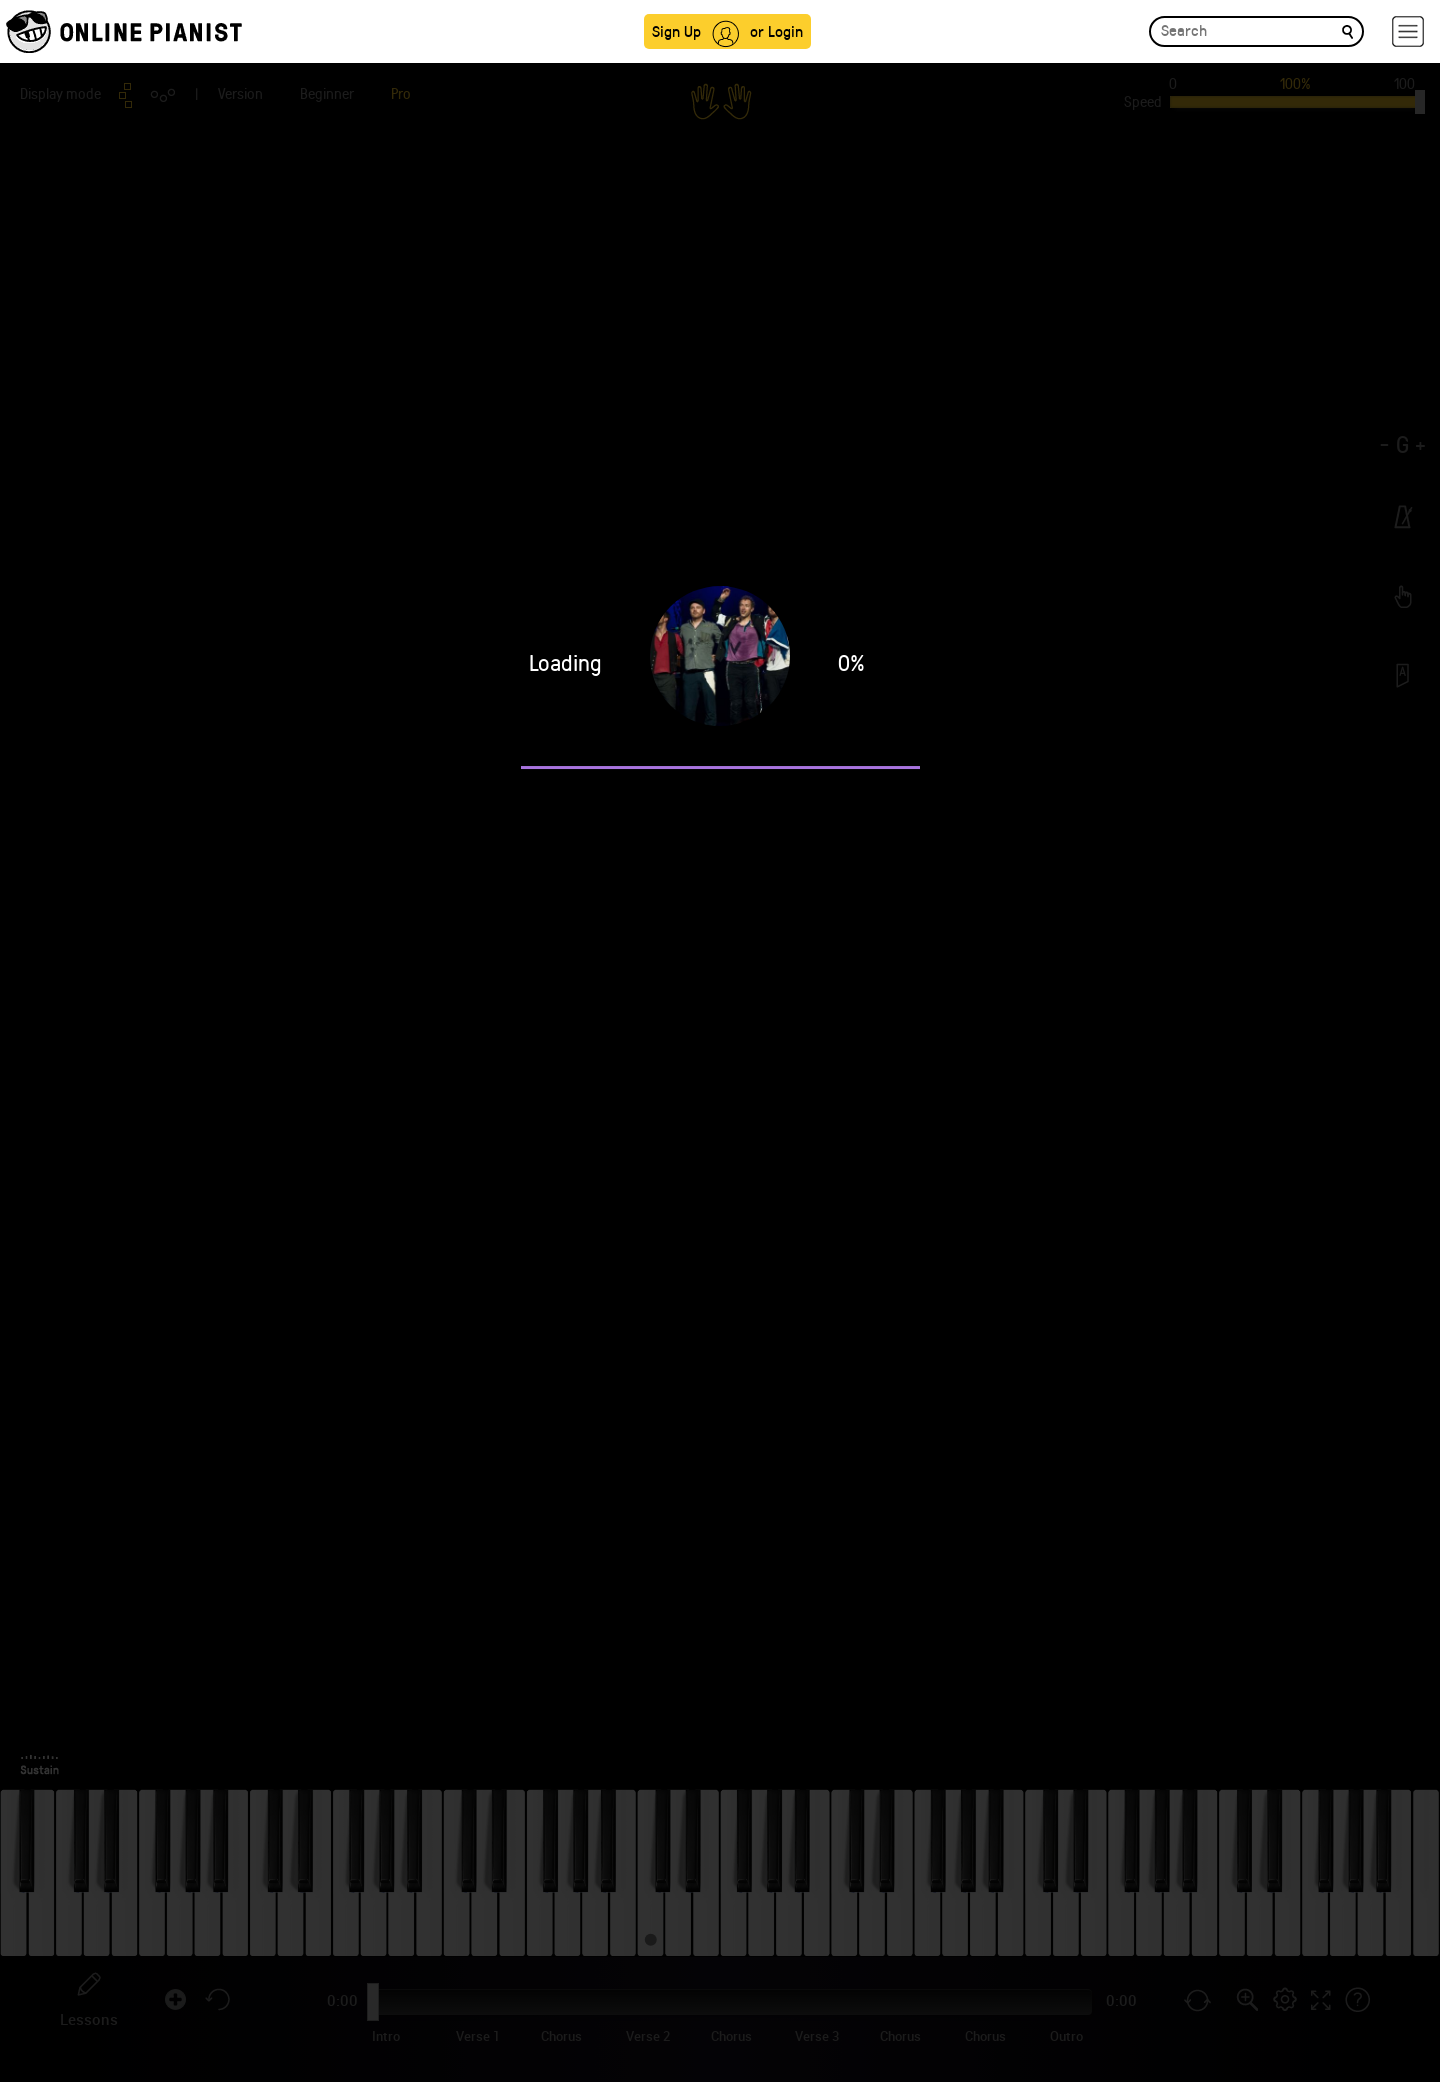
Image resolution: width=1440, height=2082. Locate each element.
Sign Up (676, 30)
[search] (1347, 30)
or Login (776, 30)
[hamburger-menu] (1408, 31)
